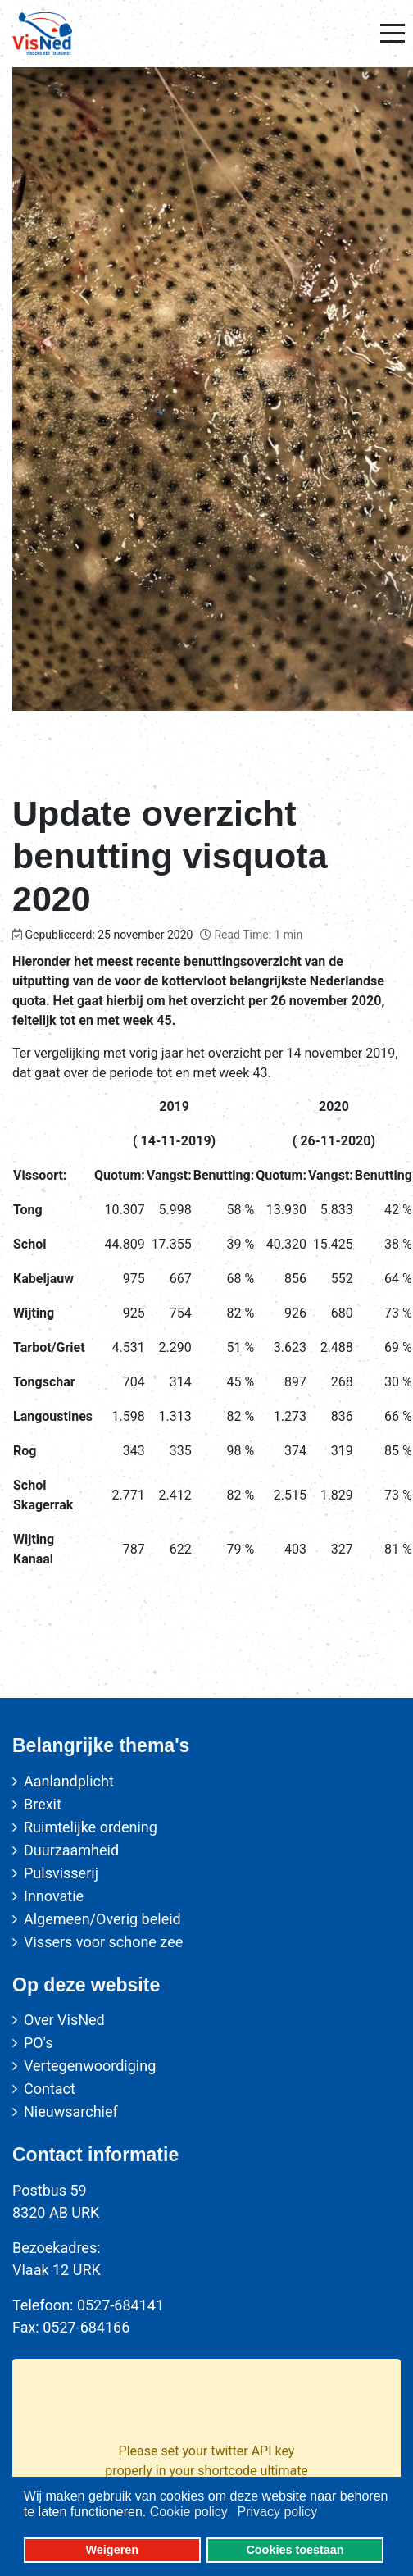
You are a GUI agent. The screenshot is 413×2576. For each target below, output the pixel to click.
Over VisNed (64, 2019)
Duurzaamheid (71, 1850)
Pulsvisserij (61, 1873)
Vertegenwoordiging (90, 2065)
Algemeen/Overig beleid (102, 1918)
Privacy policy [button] (277, 2512)
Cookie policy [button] (189, 2512)
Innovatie (54, 1896)
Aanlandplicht (69, 1781)
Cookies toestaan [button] (294, 2549)
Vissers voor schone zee (103, 1941)
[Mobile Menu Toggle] (392, 33)
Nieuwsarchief (71, 2111)
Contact (49, 2088)
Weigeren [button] (112, 2549)
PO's (38, 2042)
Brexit (42, 1804)
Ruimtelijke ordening (90, 1827)
